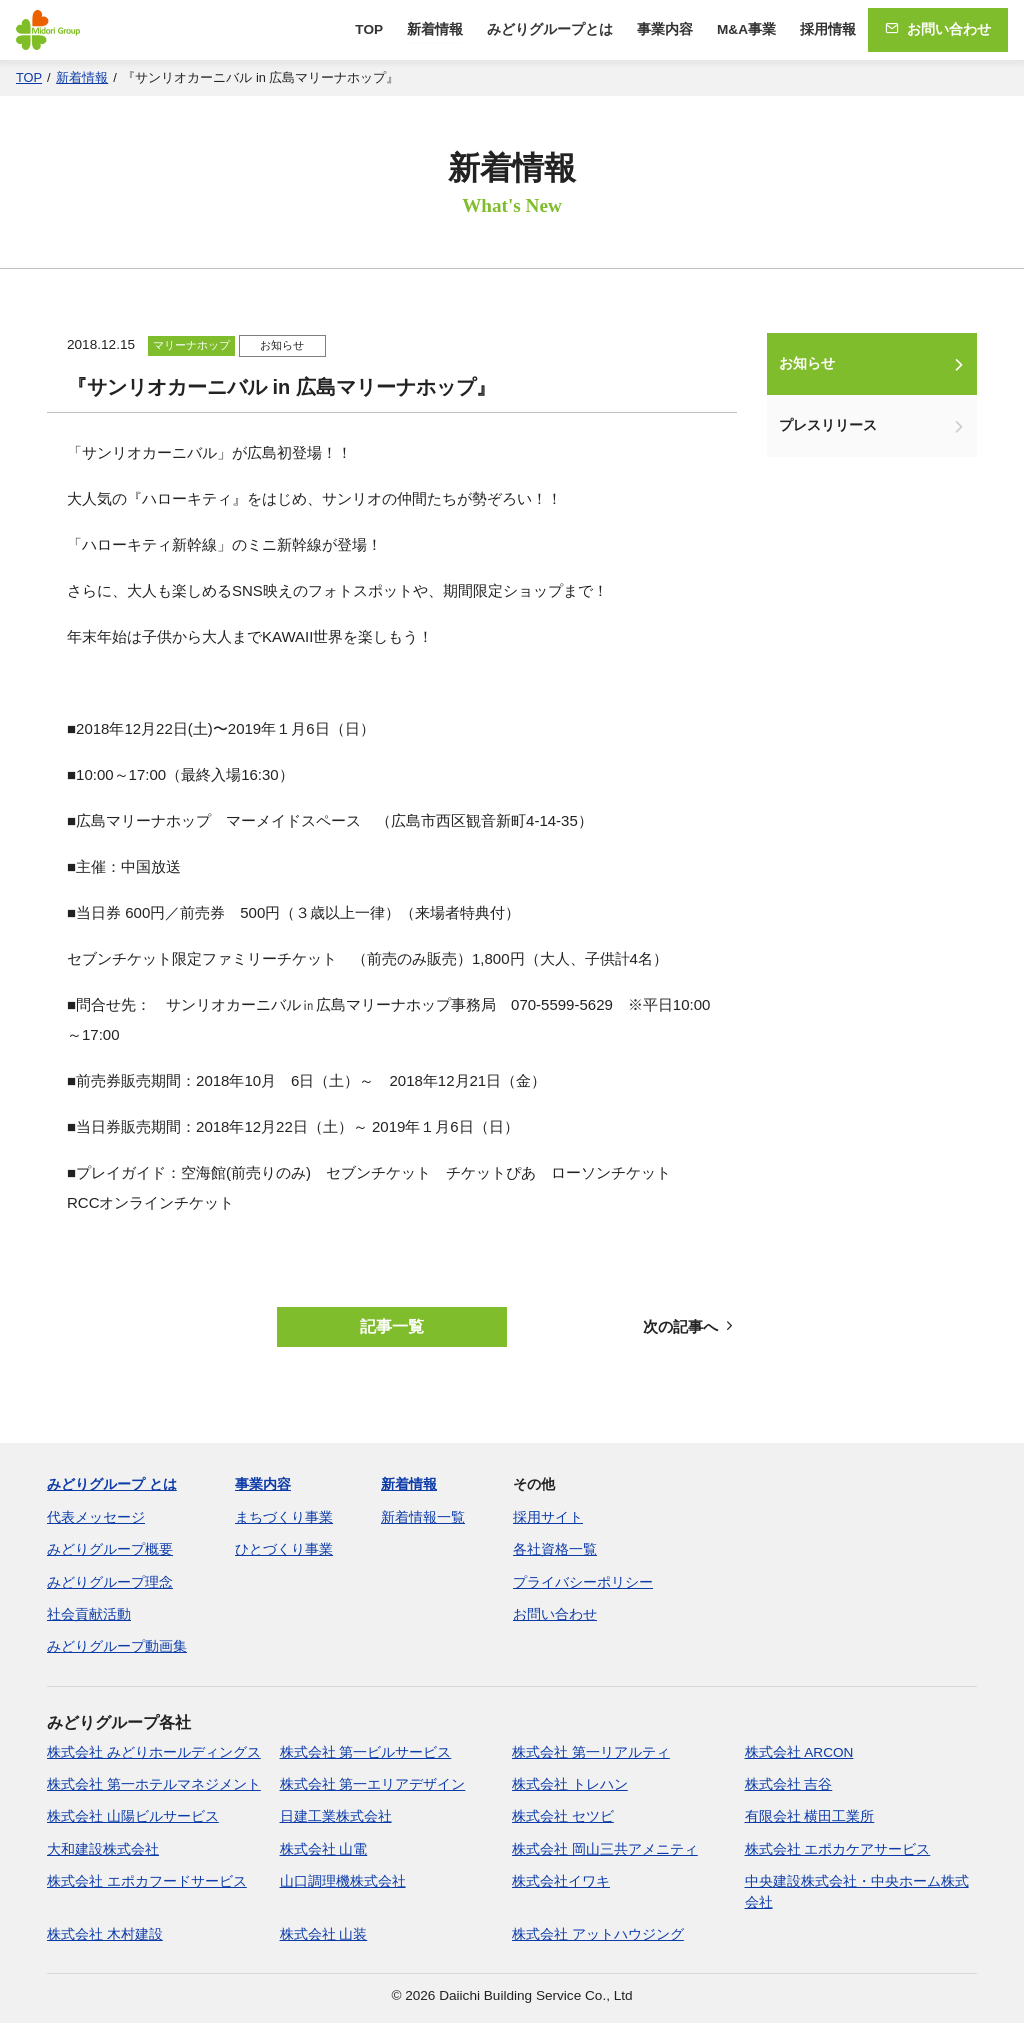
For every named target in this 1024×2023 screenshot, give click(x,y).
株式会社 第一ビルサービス (366, 1752)
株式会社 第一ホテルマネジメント (154, 1784)
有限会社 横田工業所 (810, 1816)
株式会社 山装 (324, 1934)
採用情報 (828, 29)
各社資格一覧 (555, 1549)
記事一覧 (392, 1326)
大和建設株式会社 (103, 1849)
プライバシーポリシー (583, 1582)
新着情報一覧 (423, 1517)
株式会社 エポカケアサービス (838, 1849)
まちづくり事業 (284, 1517)
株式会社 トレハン (570, 1784)
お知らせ (807, 363)
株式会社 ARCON (799, 1752)
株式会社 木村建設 (105, 1934)
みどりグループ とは (112, 1484)
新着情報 (435, 29)
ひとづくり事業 (284, 1549)
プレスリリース (828, 425)
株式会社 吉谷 (789, 1784)
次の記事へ (690, 1326)
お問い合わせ (938, 29)
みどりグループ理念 (110, 1582)
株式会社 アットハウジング (598, 1934)
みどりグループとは (550, 29)
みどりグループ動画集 (117, 1646)
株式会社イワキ (561, 1881)
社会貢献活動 (89, 1614)
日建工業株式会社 (336, 1816)
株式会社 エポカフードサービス (147, 1881)
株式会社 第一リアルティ (591, 1752)
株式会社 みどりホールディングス (154, 1752)
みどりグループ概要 (110, 1549)
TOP (369, 29)
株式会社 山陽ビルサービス (133, 1816)
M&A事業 (746, 29)
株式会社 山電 (324, 1849)
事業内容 (665, 29)
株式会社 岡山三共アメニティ (605, 1849)
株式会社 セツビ (563, 1816)
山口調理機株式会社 (343, 1881)
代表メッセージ (96, 1517)
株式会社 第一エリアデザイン (373, 1784)
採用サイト (548, 1517)
